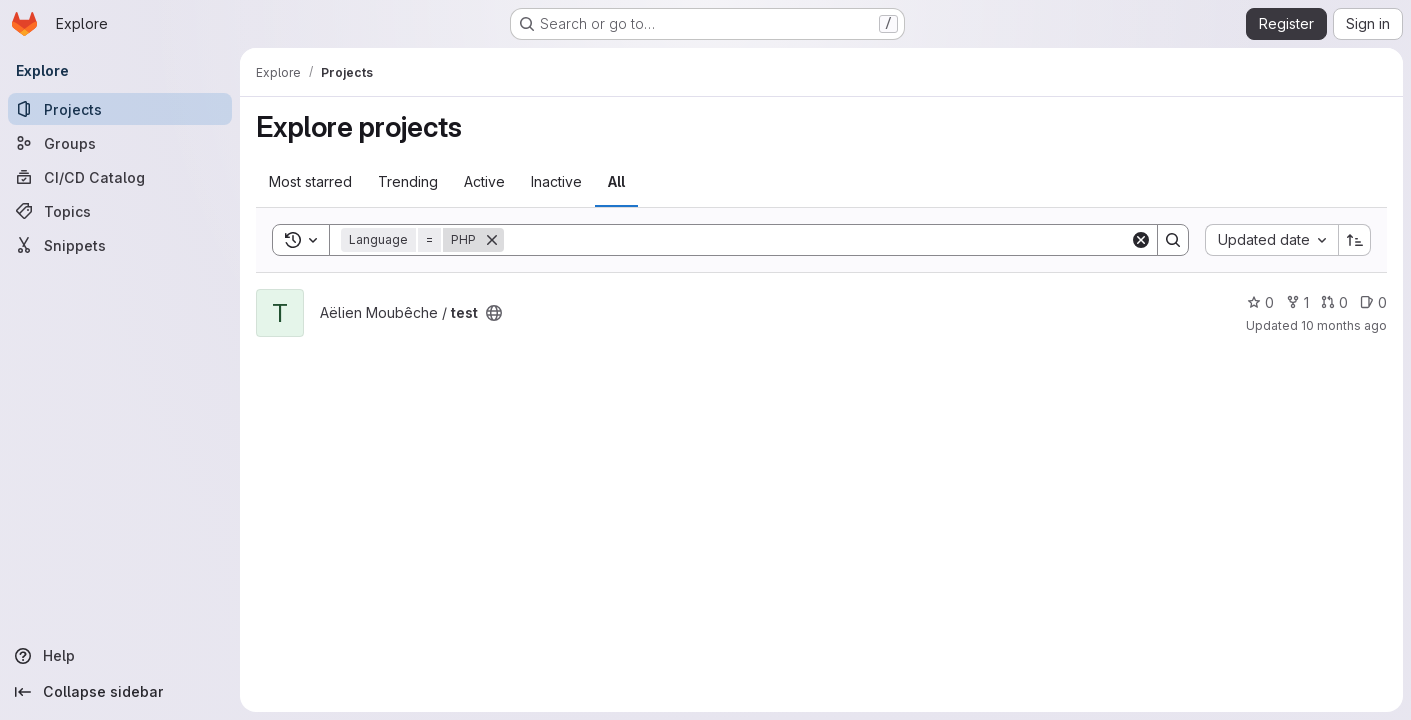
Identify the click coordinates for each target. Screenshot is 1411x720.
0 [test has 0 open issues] (1373, 302)
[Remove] (492, 240)
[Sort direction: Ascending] (1355, 240)
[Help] (120, 656)
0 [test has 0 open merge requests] (1334, 302)
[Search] (817, 240)
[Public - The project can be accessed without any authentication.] (494, 313)
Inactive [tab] (556, 181)
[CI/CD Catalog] (120, 177)
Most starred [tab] (310, 181)
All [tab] (616, 181)
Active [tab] (484, 181)
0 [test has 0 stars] (1260, 302)
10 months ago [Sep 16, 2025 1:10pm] (1344, 325)
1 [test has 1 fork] (1297, 302)
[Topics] (120, 211)
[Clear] (1141, 240)
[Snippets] (120, 245)
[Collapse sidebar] (120, 692)
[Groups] (120, 143)
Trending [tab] (408, 181)
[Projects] (120, 109)
